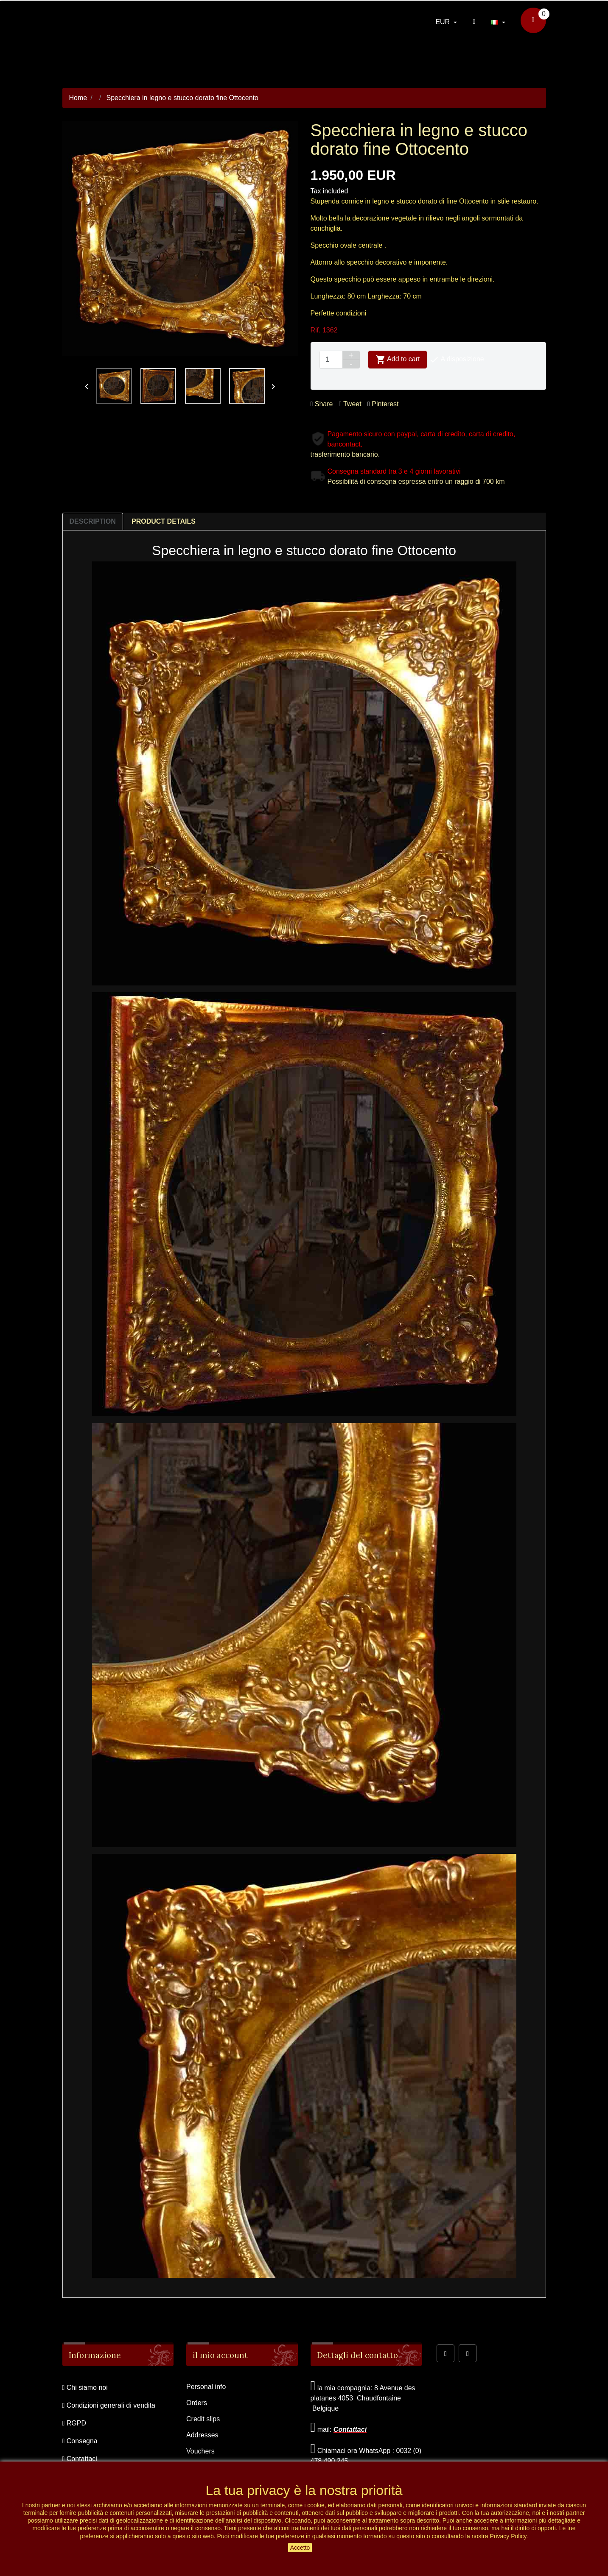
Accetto (300, 2547)
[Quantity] (331, 359)
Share (322, 403)
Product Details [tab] (164, 521)
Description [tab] (93, 521)
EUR (443, 21)
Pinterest (382, 403)
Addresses (202, 2435)
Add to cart (397, 359)
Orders (196, 2402)
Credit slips (203, 2419)
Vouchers (200, 2451)
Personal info (206, 2386)
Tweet (350, 403)
